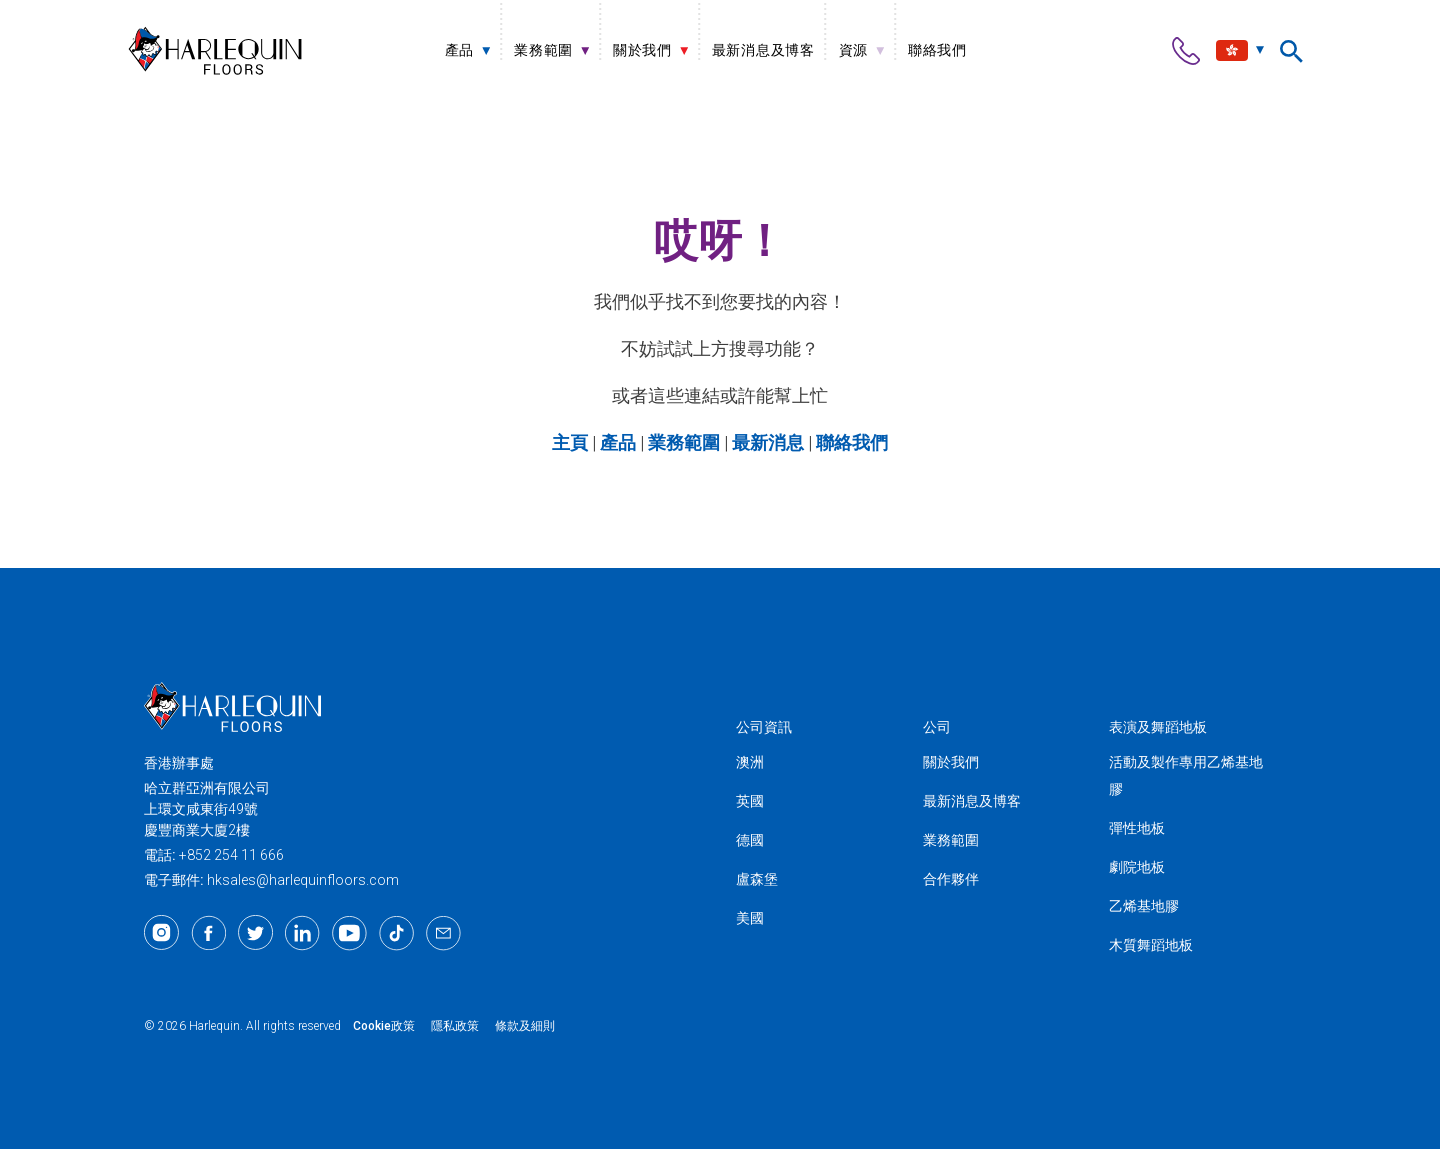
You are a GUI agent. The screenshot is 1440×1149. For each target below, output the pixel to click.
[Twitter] (255, 933)
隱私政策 (455, 1026)
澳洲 (750, 762)
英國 (750, 801)
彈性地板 (1137, 828)
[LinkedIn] (302, 933)
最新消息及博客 (972, 801)
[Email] (443, 933)
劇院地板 (1137, 867)
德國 (750, 840)
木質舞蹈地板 (1151, 945)
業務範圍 (951, 840)
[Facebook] (208, 933)
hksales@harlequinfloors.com (303, 880)
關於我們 (951, 762)
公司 (937, 727)
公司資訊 (764, 727)
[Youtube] (349, 933)
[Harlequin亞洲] (215, 50)
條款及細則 (525, 1026)
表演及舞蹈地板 (1158, 727)
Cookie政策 (384, 1026)
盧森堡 (757, 879)
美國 (750, 918)
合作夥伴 (951, 879)
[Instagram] (161, 933)
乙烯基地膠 (1144, 906)
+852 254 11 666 (231, 855)
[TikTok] (396, 933)
